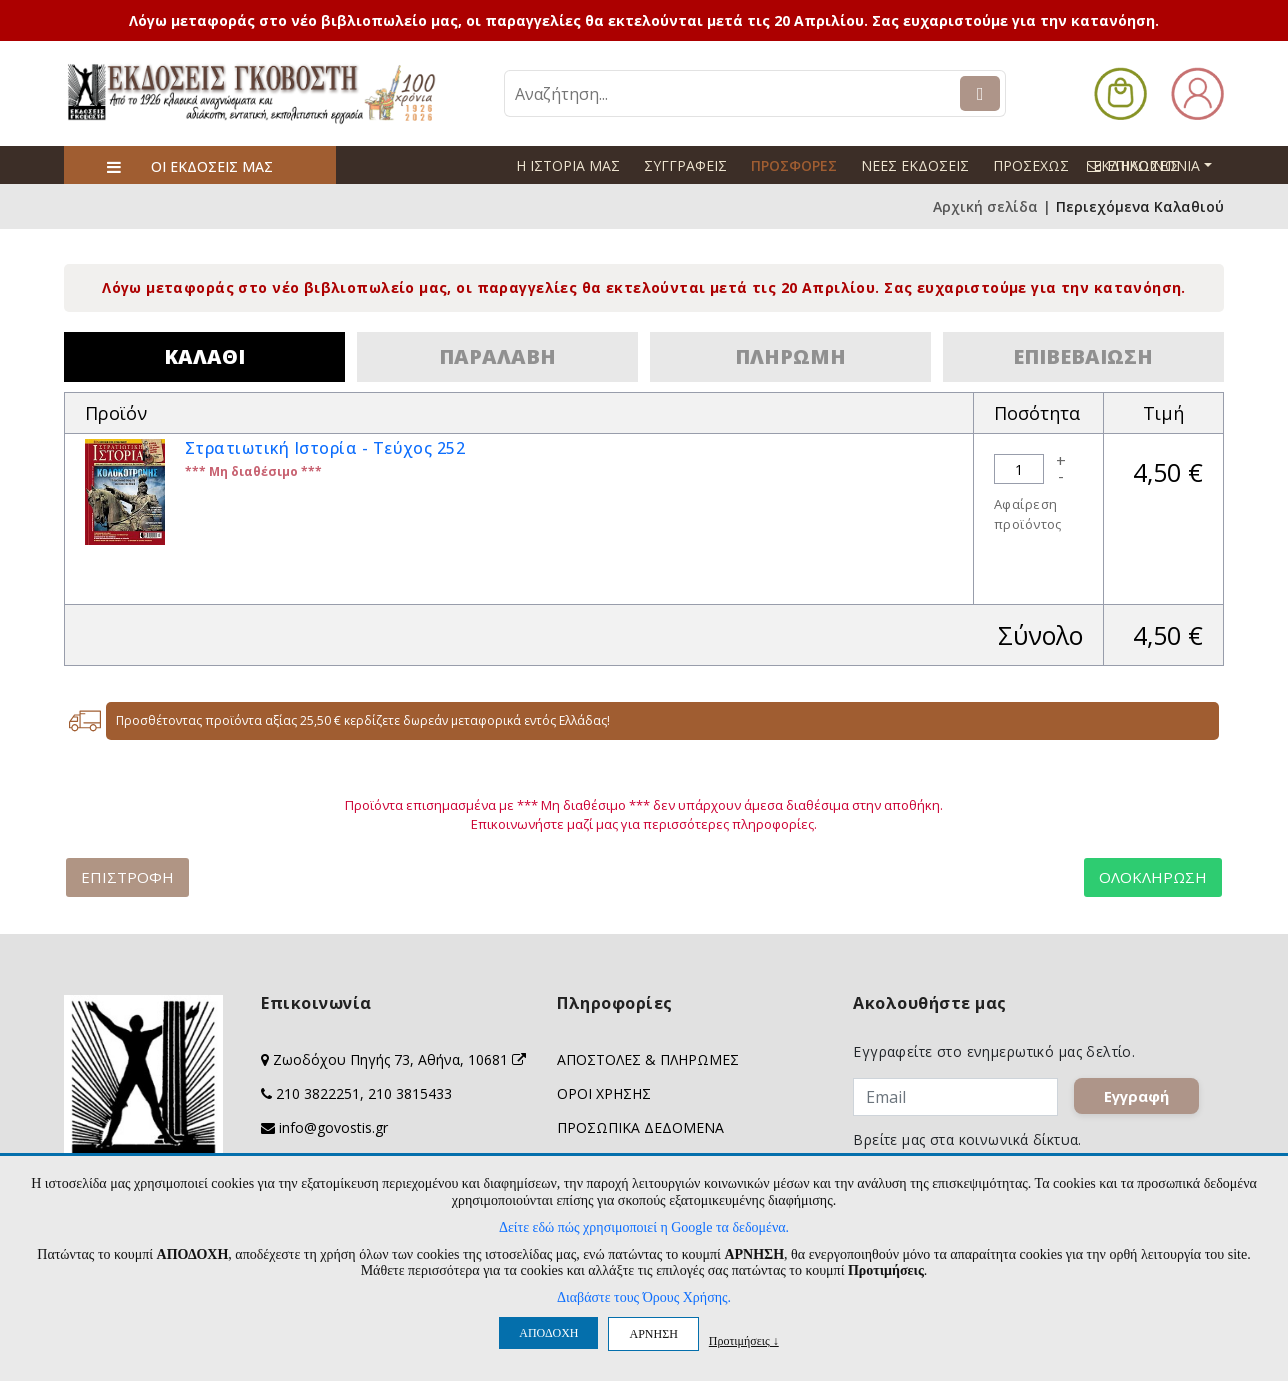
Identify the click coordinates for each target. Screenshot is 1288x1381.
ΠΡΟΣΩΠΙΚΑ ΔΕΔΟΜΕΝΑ (640, 1127)
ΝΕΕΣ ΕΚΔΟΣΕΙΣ (915, 165)
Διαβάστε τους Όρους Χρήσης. (644, 1297)
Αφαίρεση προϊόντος (1028, 514)
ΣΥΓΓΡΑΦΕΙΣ (685, 165)
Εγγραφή (1137, 1096)
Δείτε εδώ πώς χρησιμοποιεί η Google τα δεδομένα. (644, 1227)
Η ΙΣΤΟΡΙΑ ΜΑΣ (568, 165)
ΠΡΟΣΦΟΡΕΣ (794, 165)
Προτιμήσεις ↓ (744, 1340)
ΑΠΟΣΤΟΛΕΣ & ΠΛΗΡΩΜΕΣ (648, 1059)
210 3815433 (410, 1093)
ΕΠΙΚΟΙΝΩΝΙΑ (1158, 165)
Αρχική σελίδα (985, 206)
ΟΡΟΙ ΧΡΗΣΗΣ (604, 1093)
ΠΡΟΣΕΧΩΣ (1031, 165)
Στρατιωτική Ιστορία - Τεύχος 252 (325, 448)
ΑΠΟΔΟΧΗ (548, 1333)
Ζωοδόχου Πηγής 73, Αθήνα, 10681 (399, 1059)
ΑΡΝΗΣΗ (653, 1334)
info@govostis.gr (333, 1127)
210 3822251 (318, 1093)
